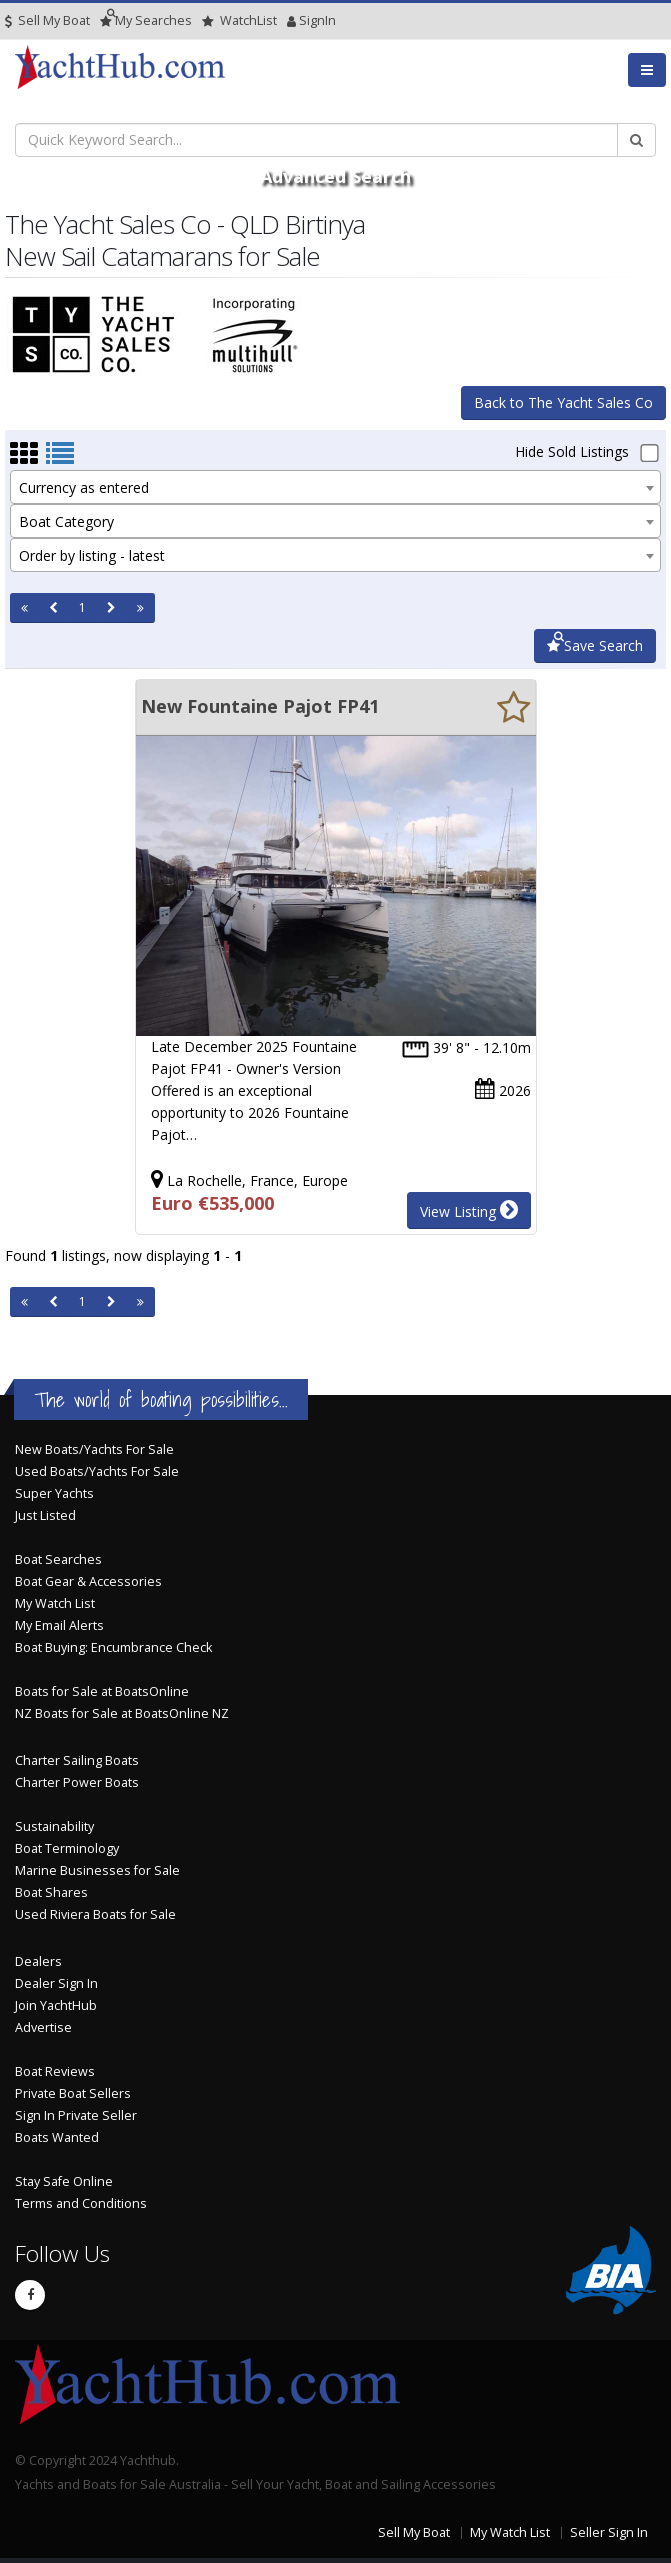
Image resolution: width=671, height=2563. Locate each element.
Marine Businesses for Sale (97, 1870)
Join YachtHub (56, 2005)
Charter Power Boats (77, 1782)
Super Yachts (54, 1493)
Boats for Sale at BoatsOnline (102, 1691)
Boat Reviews (55, 2071)
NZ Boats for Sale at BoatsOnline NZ (122, 1713)
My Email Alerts (59, 1625)
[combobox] (335, 487)
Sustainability (54, 1826)
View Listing (469, 1210)
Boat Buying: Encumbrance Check (113, 1647)
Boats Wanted (57, 2137)
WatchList (239, 20)
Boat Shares (51, 1892)
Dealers (38, 1961)
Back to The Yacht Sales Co (563, 402)
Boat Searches (58, 1559)
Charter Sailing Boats (77, 1760)
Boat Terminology (67, 1848)
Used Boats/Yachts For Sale (97, 1471)
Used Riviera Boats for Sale (95, 1914)
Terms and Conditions (81, 2203)
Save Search (595, 645)
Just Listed (45, 1515)
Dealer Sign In (56, 1983)
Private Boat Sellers (73, 2093)
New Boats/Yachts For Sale (94, 1449)
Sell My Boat (47, 20)
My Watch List (55, 1603)
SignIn (292, 20)
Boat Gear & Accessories (88, 1581)
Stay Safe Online (64, 2181)
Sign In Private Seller (76, 2115)
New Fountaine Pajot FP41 (260, 706)
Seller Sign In (609, 2532)
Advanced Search (335, 176)
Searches (146, 20)
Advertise (43, 2027)
